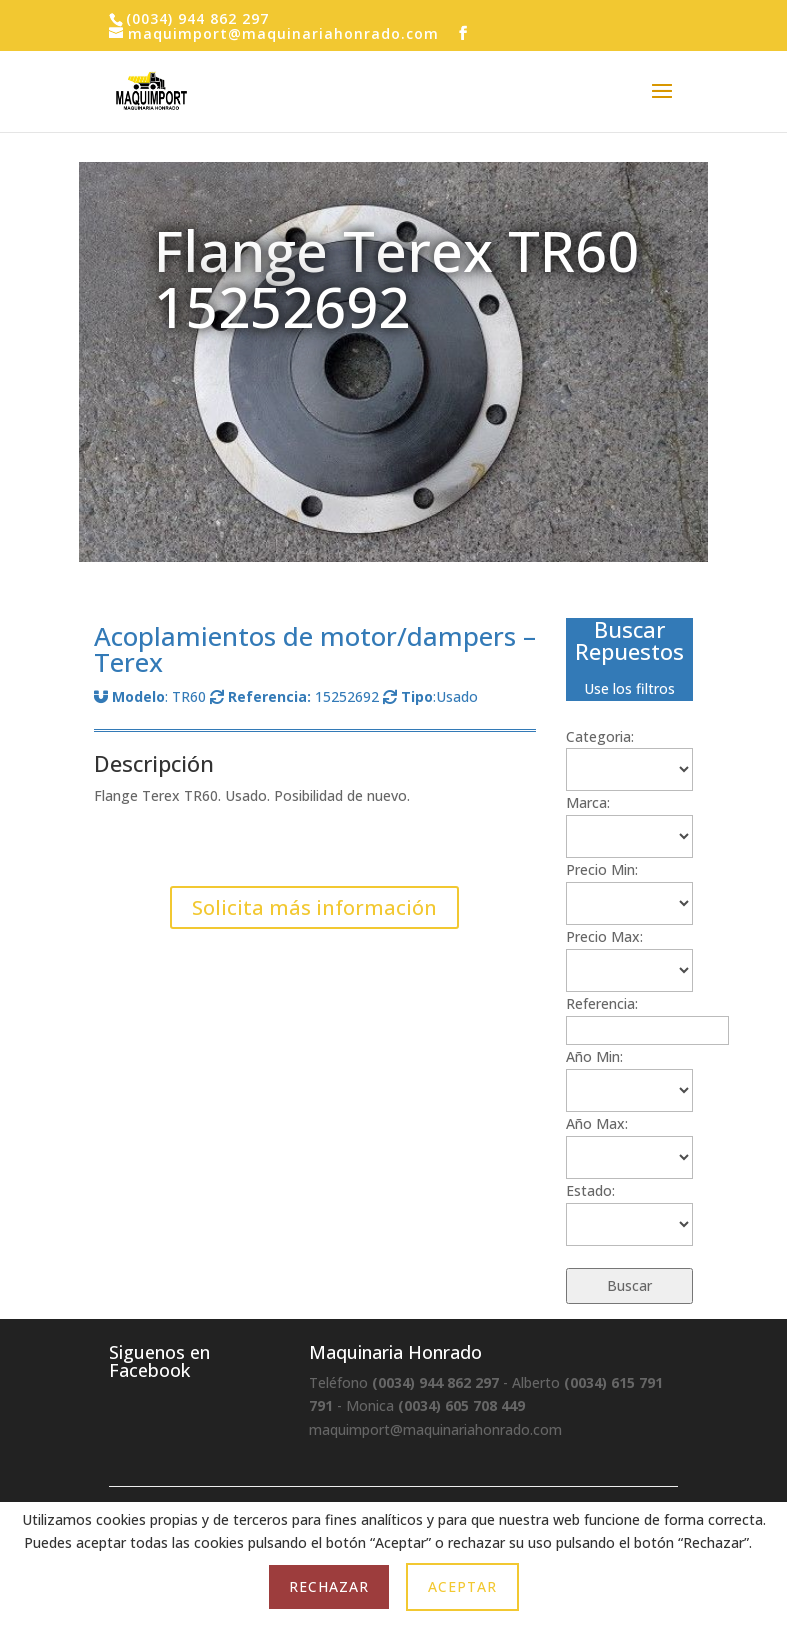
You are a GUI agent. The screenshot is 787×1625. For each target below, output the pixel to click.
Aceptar (462, 1586)
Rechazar (329, 1586)
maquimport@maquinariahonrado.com (435, 1429)
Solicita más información (314, 907)
